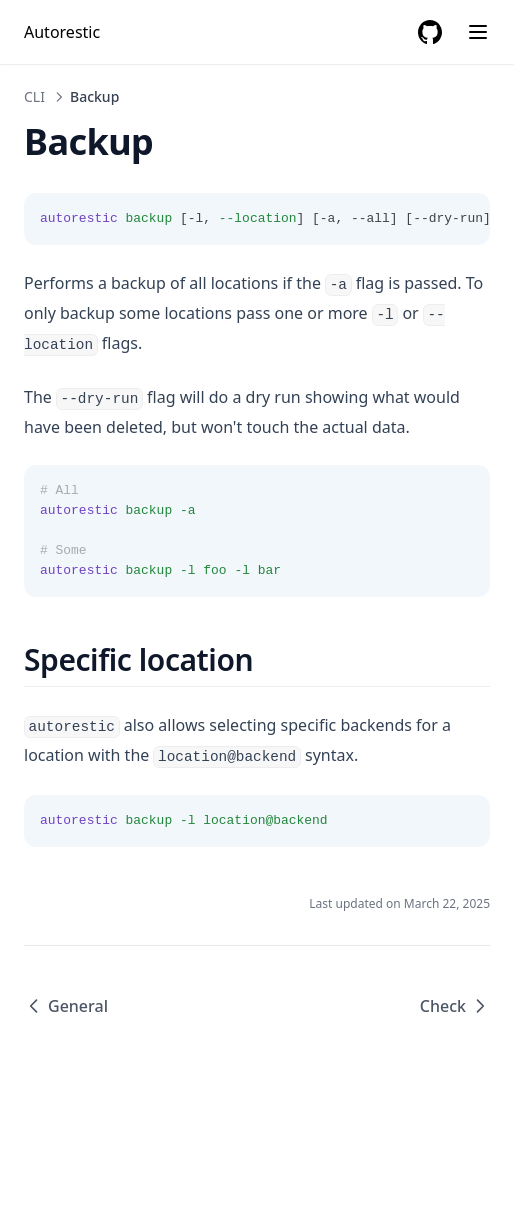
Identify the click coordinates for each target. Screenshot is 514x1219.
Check (455, 1006)
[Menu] (478, 32)
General (66, 1006)
